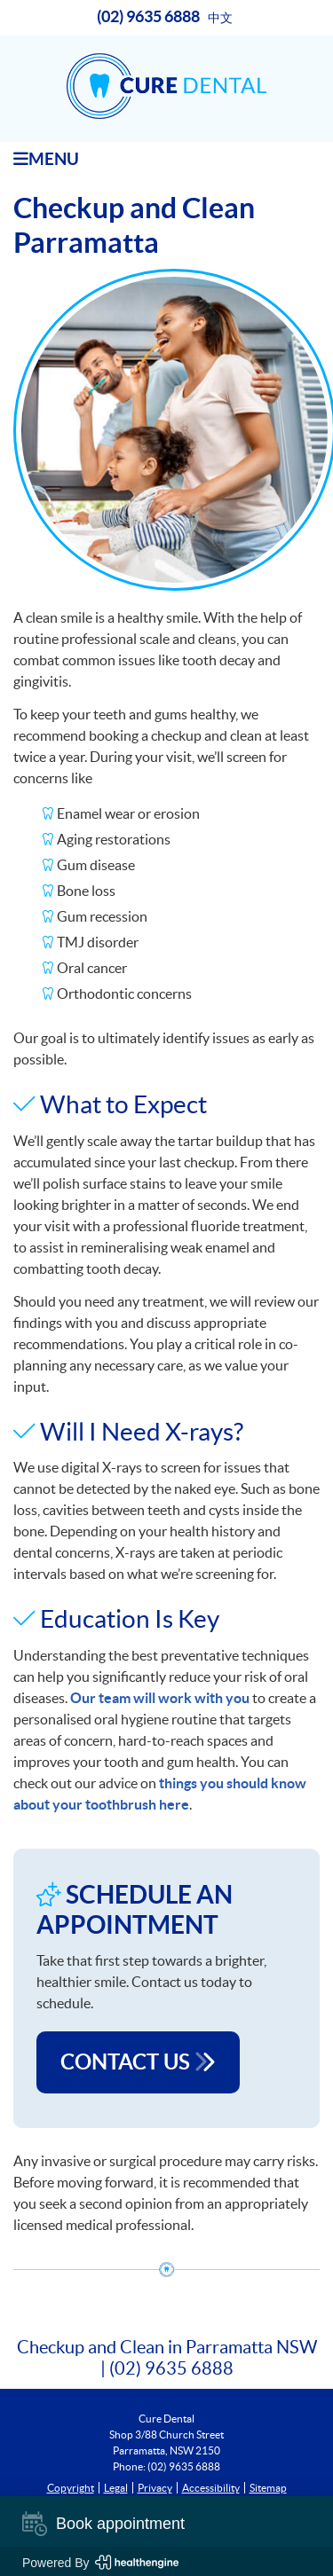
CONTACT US (138, 2062)
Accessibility (211, 2488)
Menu (46, 159)
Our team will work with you (160, 1698)
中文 (220, 18)
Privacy (155, 2488)
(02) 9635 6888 (148, 16)
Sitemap (268, 2488)
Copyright (70, 2488)
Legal (116, 2488)
